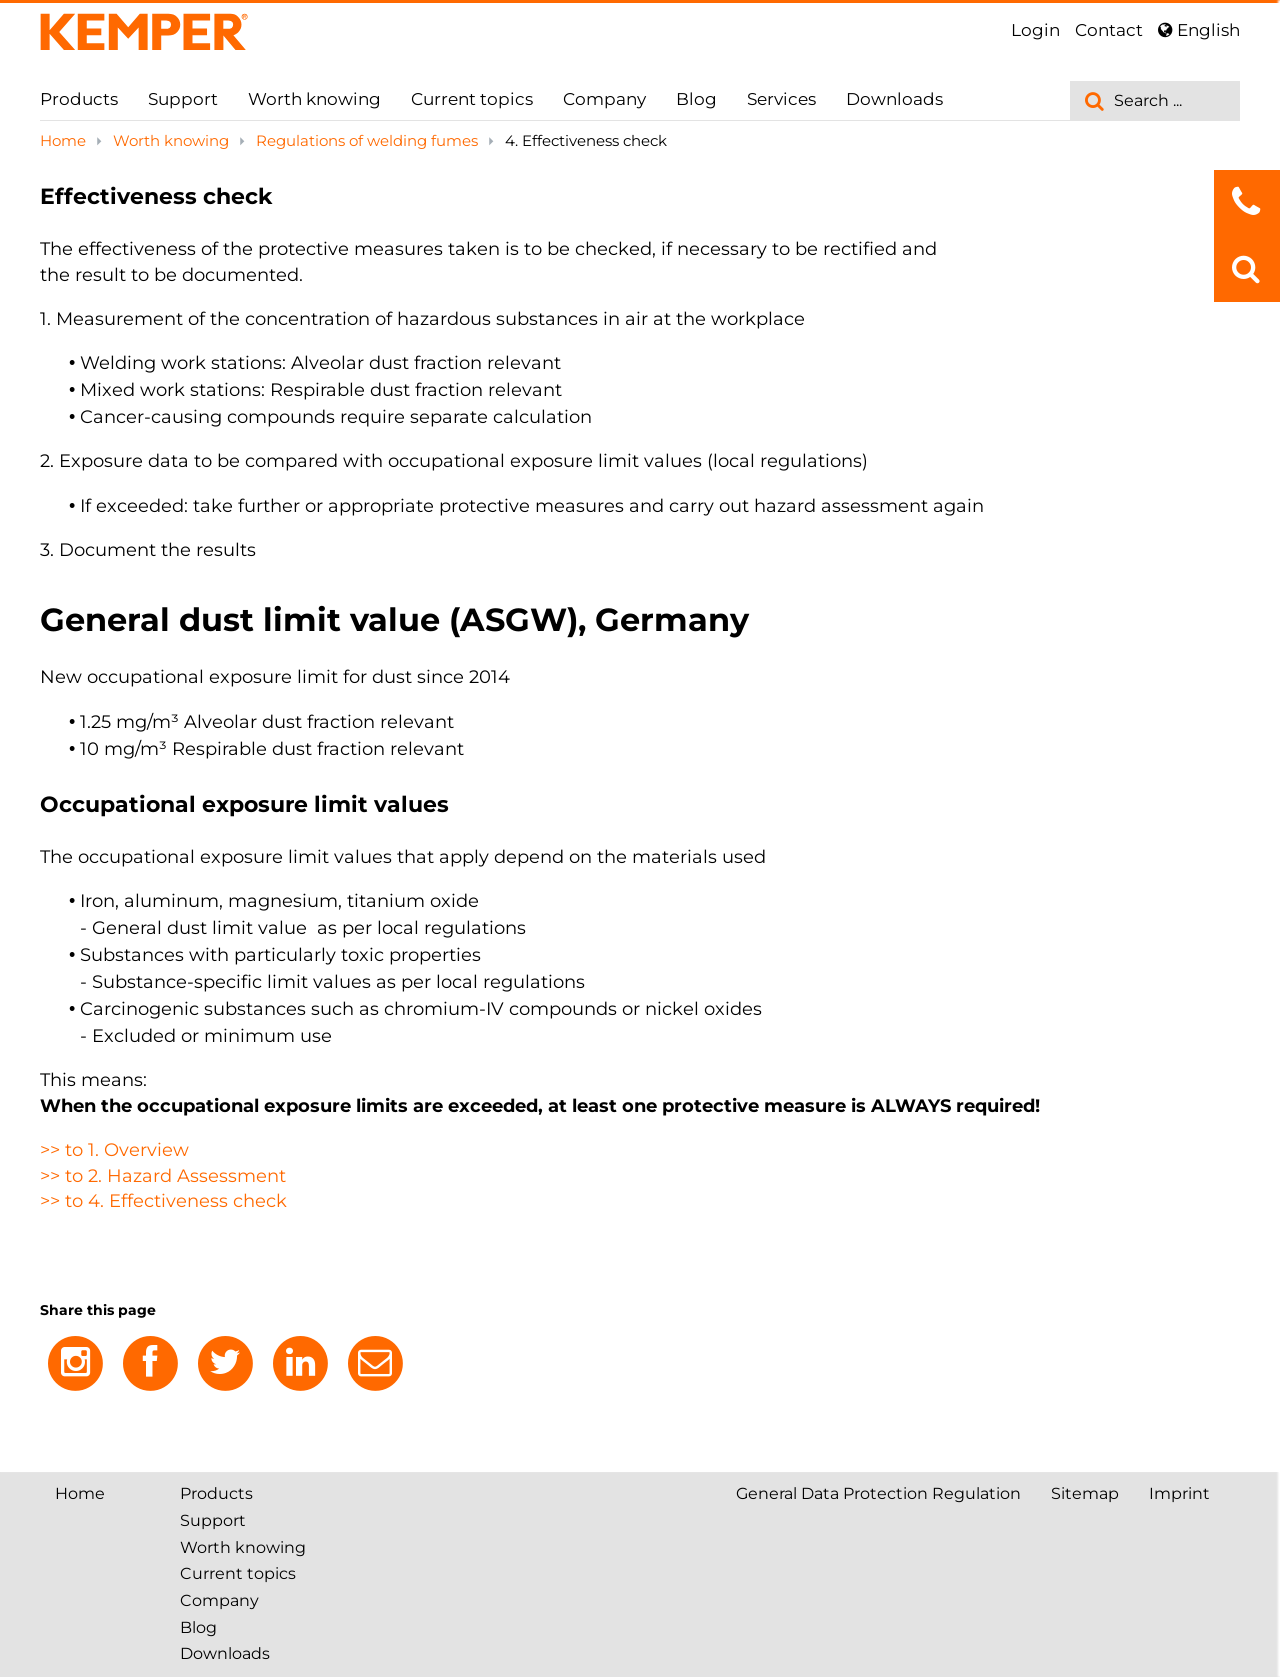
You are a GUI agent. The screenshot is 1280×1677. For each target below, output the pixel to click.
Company (604, 99)
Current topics (472, 99)
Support (183, 99)
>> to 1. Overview (114, 1150)
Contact (1109, 30)
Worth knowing (314, 99)
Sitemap (1085, 1493)
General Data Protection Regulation (878, 1493)
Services (781, 99)
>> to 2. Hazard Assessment (163, 1176)
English (1199, 30)
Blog (696, 99)
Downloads (894, 99)
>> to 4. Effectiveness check (163, 1201)
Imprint (1179, 1493)
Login (1035, 30)
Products (79, 99)
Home (65, 140)
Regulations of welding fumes (369, 140)
